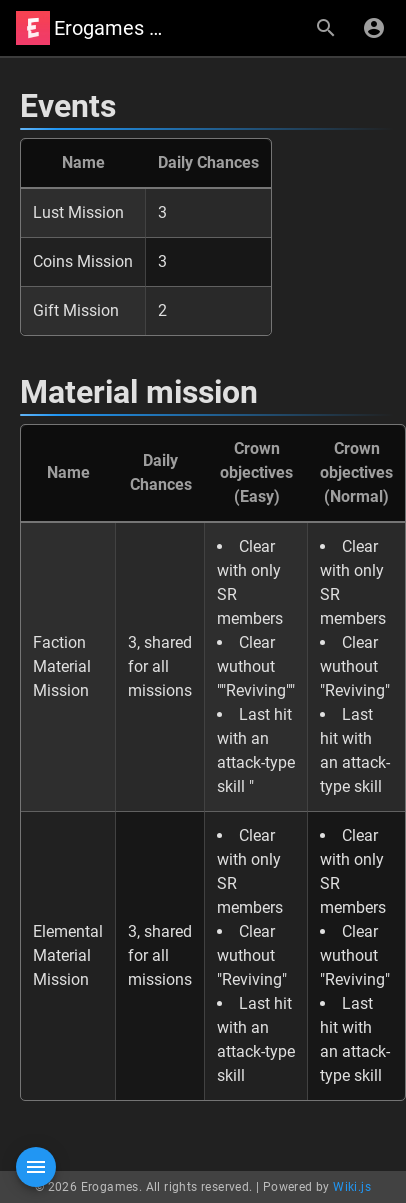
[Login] (374, 28)
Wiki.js (352, 1187)
